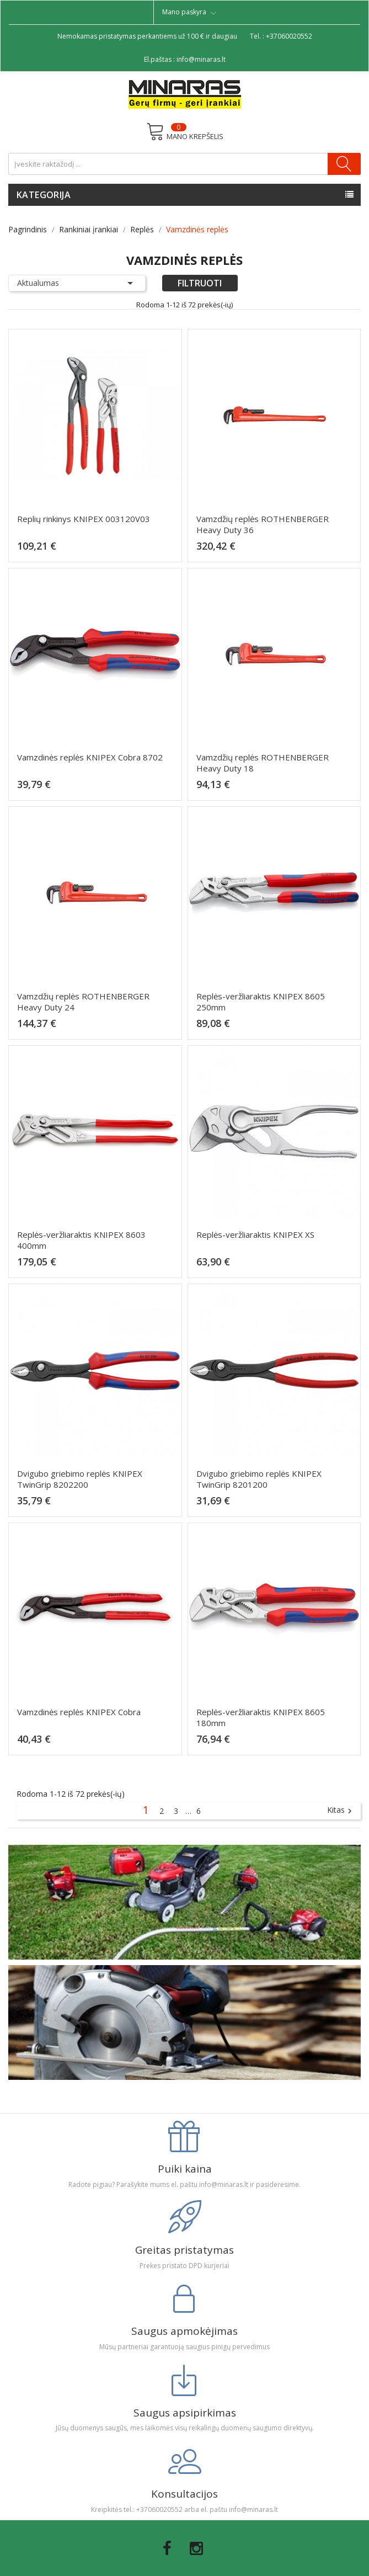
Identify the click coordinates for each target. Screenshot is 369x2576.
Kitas (341, 1811)
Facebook (167, 2548)
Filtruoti (200, 283)
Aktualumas (77, 283)
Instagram (196, 2548)
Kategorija (44, 195)
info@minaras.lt (201, 59)
